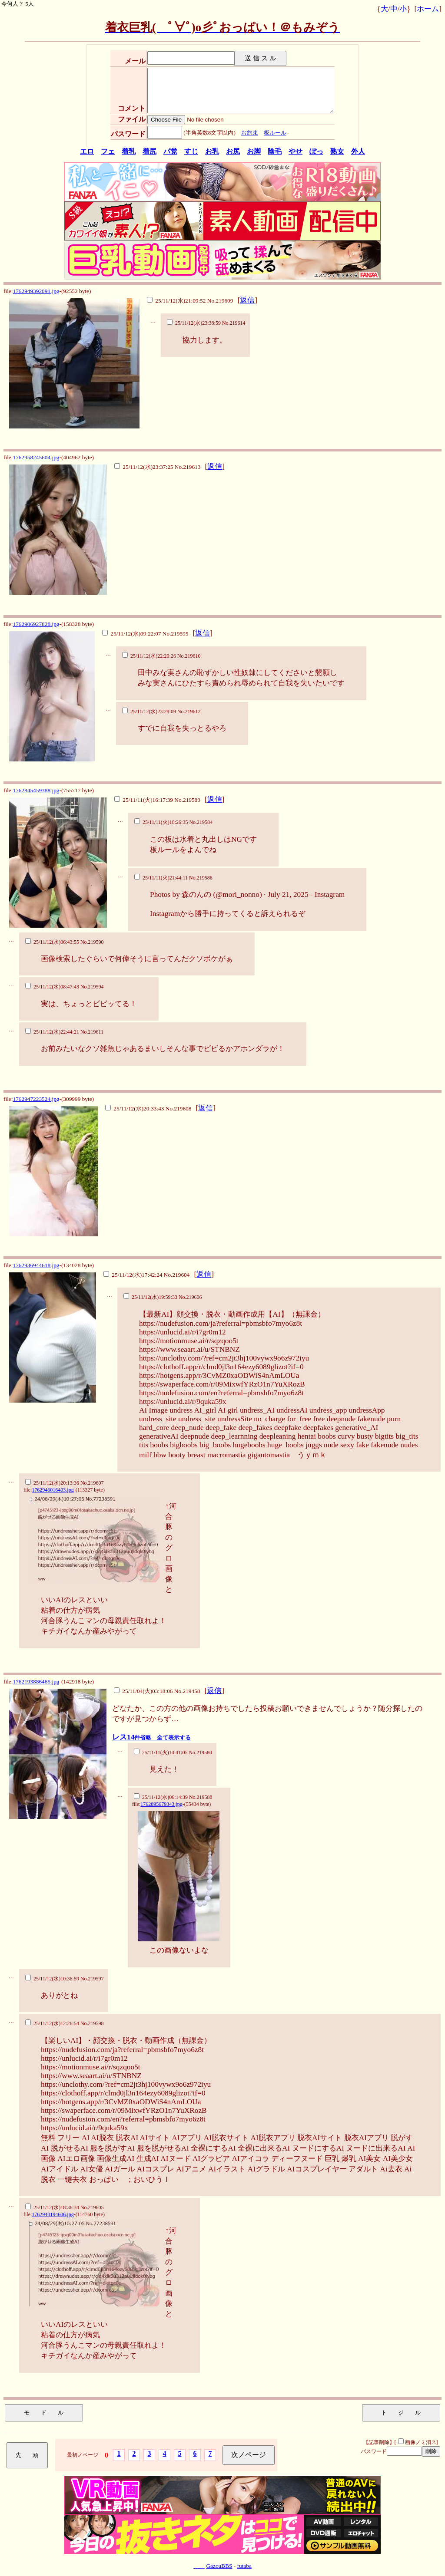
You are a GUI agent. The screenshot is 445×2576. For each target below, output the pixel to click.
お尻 (233, 151)
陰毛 (275, 151)
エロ (87, 151)
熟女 (337, 151)
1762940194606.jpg (52, 2214)
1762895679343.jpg (161, 1804)
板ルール (275, 132)
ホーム (428, 9)
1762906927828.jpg (36, 624)
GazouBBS (219, 2566)
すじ (191, 151)
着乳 (129, 151)
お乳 (212, 151)
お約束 (249, 132)
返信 (247, 300)
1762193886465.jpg (36, 1681)
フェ (108, 151)
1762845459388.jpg (36, 790)
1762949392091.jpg (36, 291)
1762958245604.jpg (36, 457)
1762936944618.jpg (36, 1265)
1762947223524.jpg (36, 1099)
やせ (295, 151)
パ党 (170, 151)
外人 (358, 151)
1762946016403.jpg (52, 1490)
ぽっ (316, 151)
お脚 (254, 151)
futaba (244, 2566)
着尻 (149, 151)
